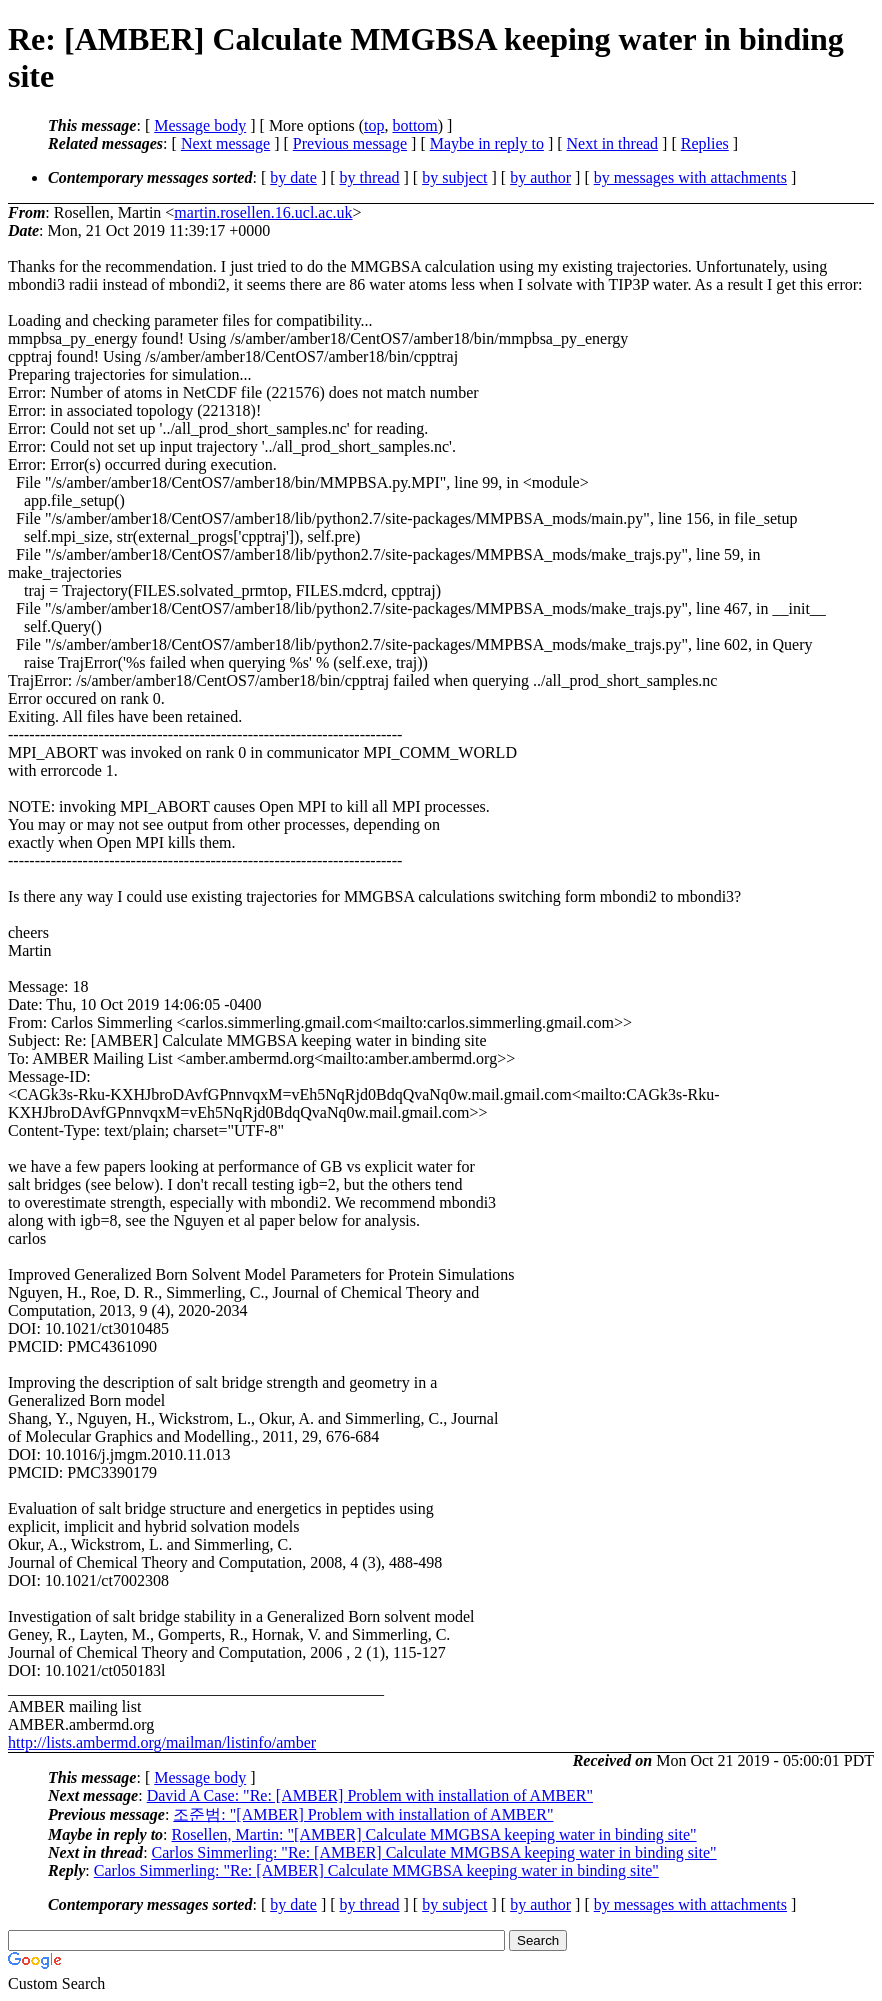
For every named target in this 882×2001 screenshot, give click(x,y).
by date (293, 177)
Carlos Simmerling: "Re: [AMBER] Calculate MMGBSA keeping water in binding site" (434, 1852)
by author (540, 177)
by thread (370, 177)
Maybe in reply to (487, 143)
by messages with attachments (690, 177)
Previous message (350, 143)
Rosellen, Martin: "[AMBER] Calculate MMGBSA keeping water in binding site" (434, 1834)
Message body (200, 125)
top (374, 125)
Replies (705, 143)
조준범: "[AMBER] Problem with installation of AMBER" (363, 1814)
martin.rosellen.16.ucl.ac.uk (263, 212)
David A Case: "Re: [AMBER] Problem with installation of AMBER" (370, 1795)
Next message (225, 143)
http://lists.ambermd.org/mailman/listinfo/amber (162, 1742)
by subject (454, 177)
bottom (414, 125)
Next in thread (613, 143)
